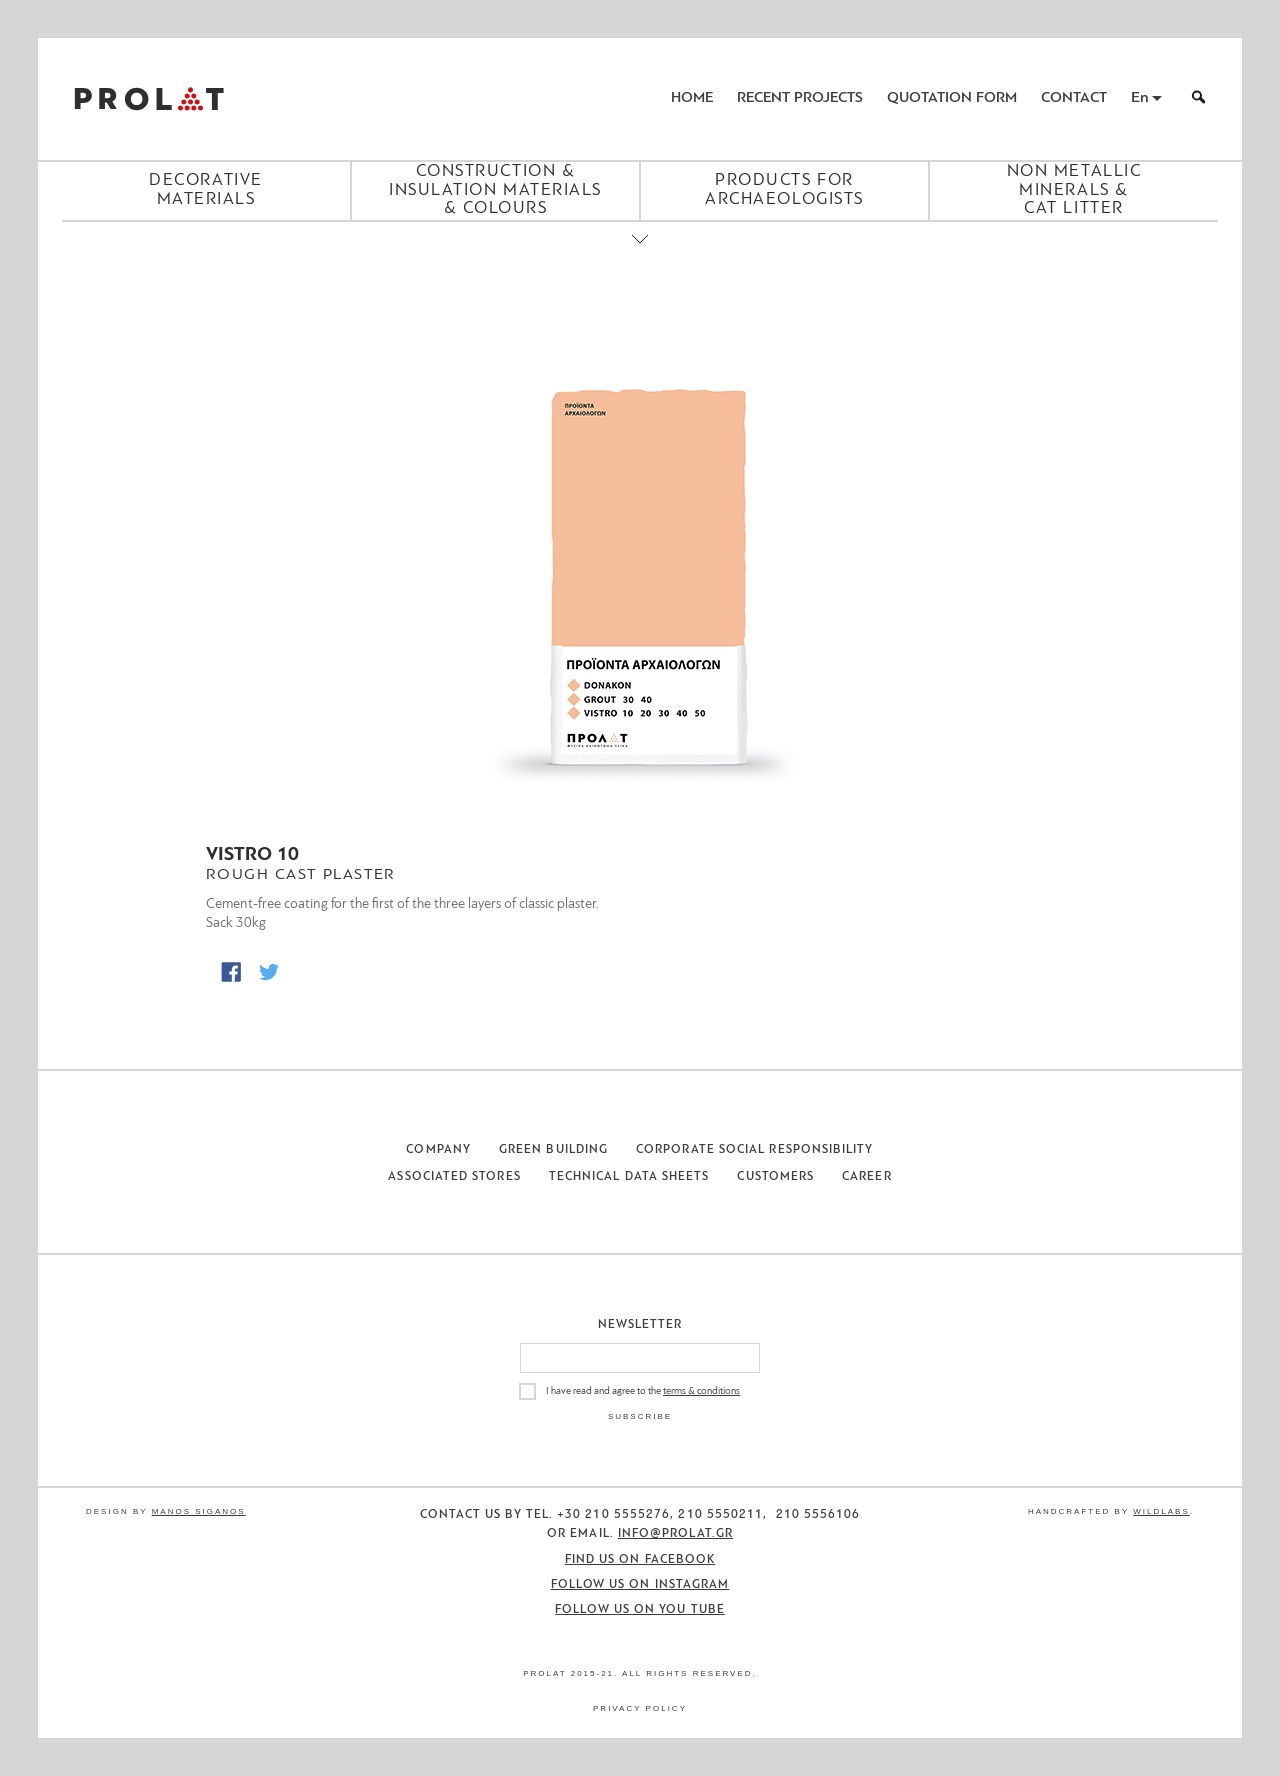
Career (866, 1177)
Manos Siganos (199, 1511)
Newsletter (640, 1325)
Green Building (553, 1150)
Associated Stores (454, 1177)
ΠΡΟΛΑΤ (149, 99)
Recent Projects (800, 98)
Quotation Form (952, 98)
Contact (1074, 98)
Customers (775, 1177)
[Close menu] (640, 256)
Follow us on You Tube (640, 1610)
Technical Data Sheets (629, 1177)
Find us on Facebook (640, 1560)
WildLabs (1161, 1511)
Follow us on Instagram (640, 1585)
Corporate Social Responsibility (754, 1150)
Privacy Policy (640, 1708)
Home (692, 98)
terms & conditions (701, 1391)
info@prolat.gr (675, 1534)
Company (438, 1150)
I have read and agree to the (643, 1391)
